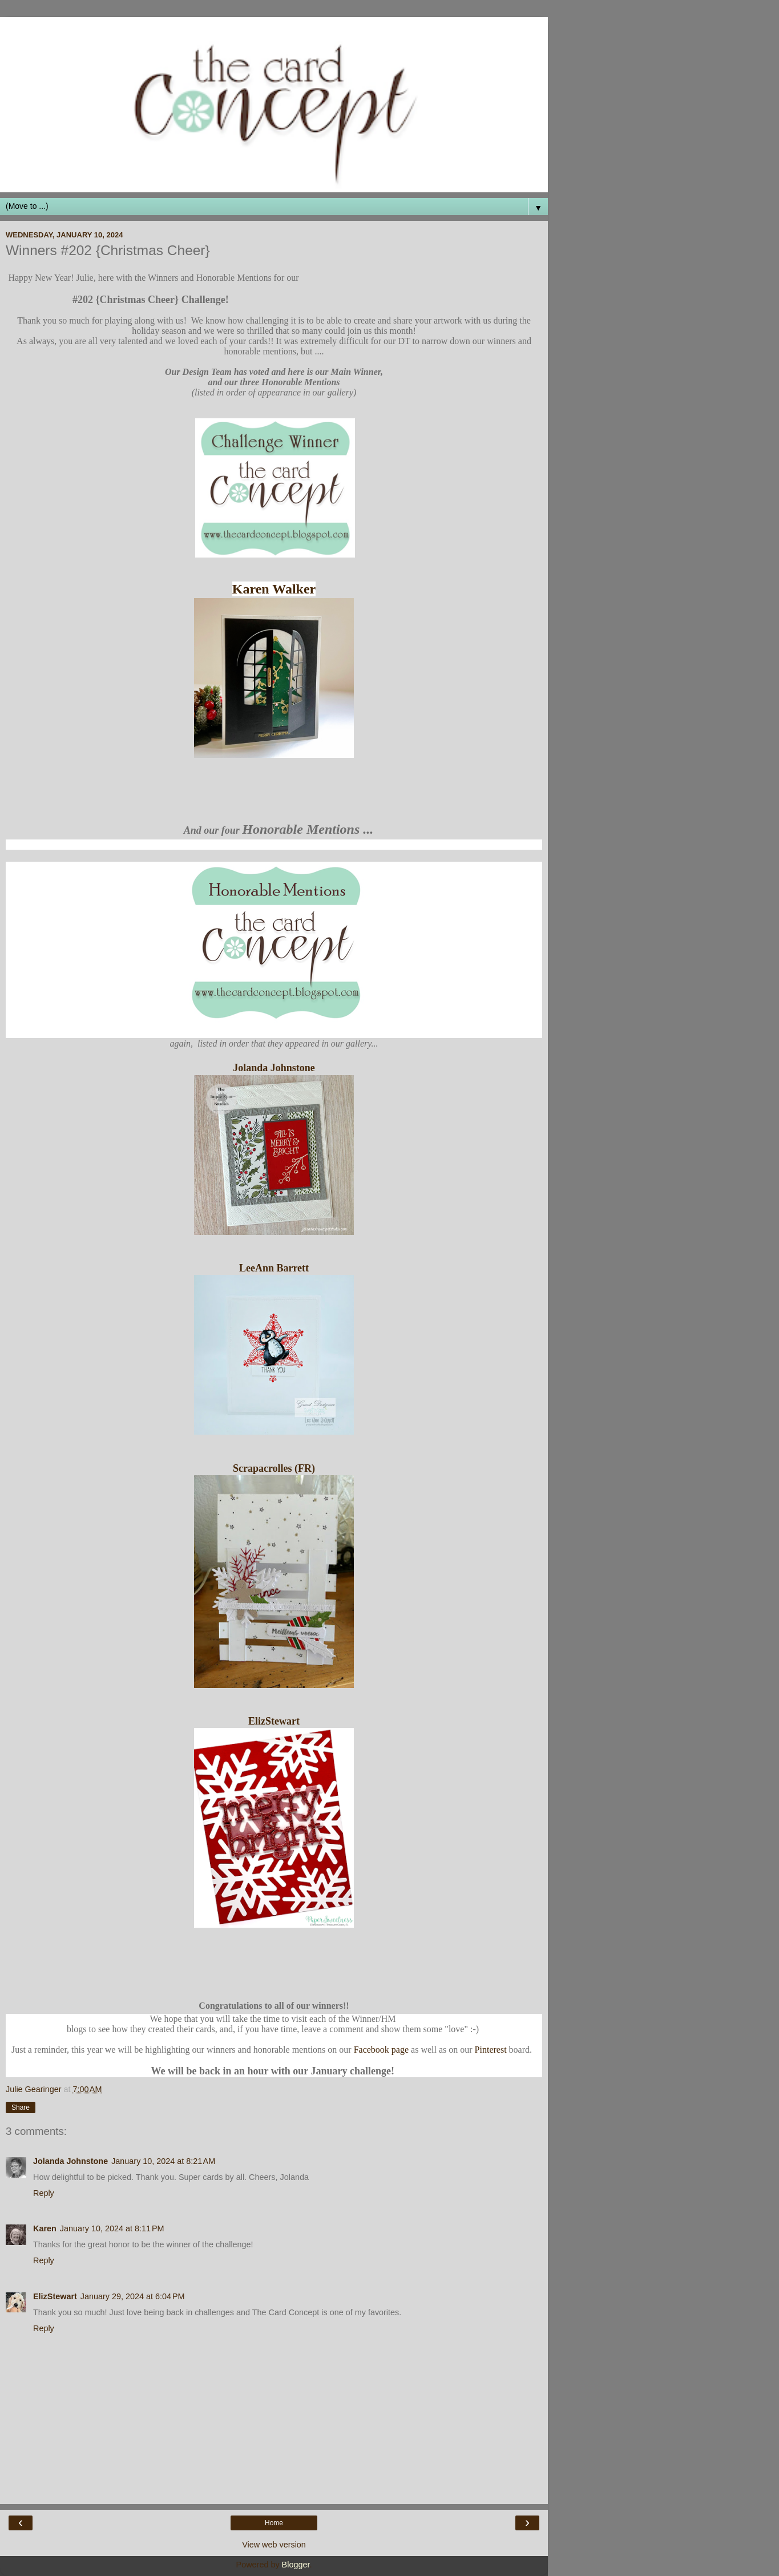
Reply (43, 2193)
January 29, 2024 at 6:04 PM (132, 2296)
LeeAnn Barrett (274, 1268)
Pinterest (491, 2049)
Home (274, 2523)
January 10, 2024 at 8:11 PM (112, 2228)
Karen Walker (274, 589)
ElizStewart (274, 1721)
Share (20, 2107)
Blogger (296, 2564)
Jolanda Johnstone (274, 1067)
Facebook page (381, 2049)
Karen (44, 2228)
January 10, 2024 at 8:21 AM (163, 2161)
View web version (274, 2544)
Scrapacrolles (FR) (274, 1468)
